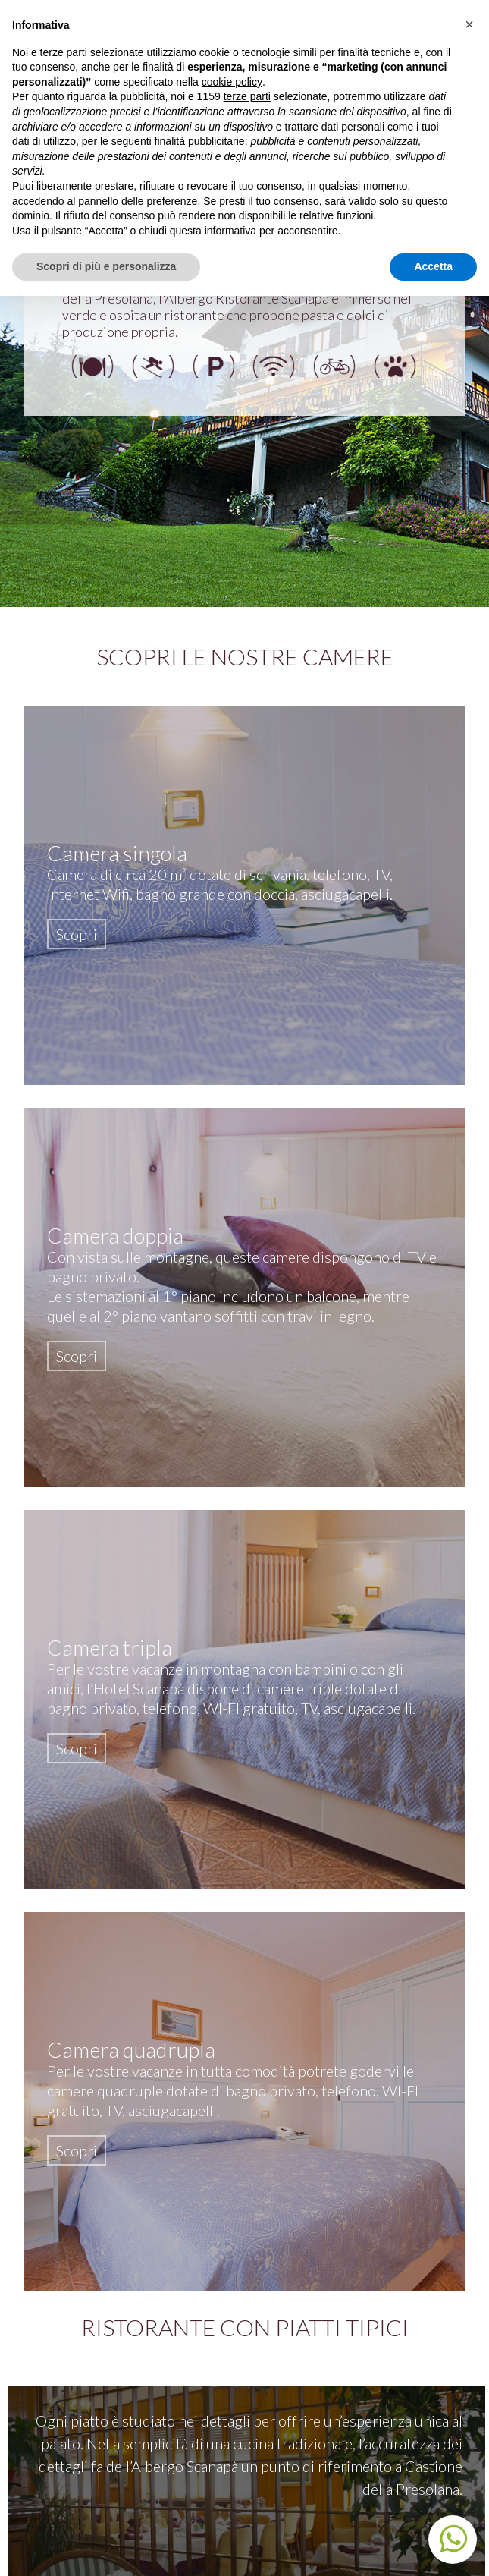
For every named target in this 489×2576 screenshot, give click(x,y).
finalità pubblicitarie (200, 141)
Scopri (76, 934)
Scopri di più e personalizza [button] (106, 266)
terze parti (247, 96)
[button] (469, 24)
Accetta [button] (433, 266)
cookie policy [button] (232, 82)
